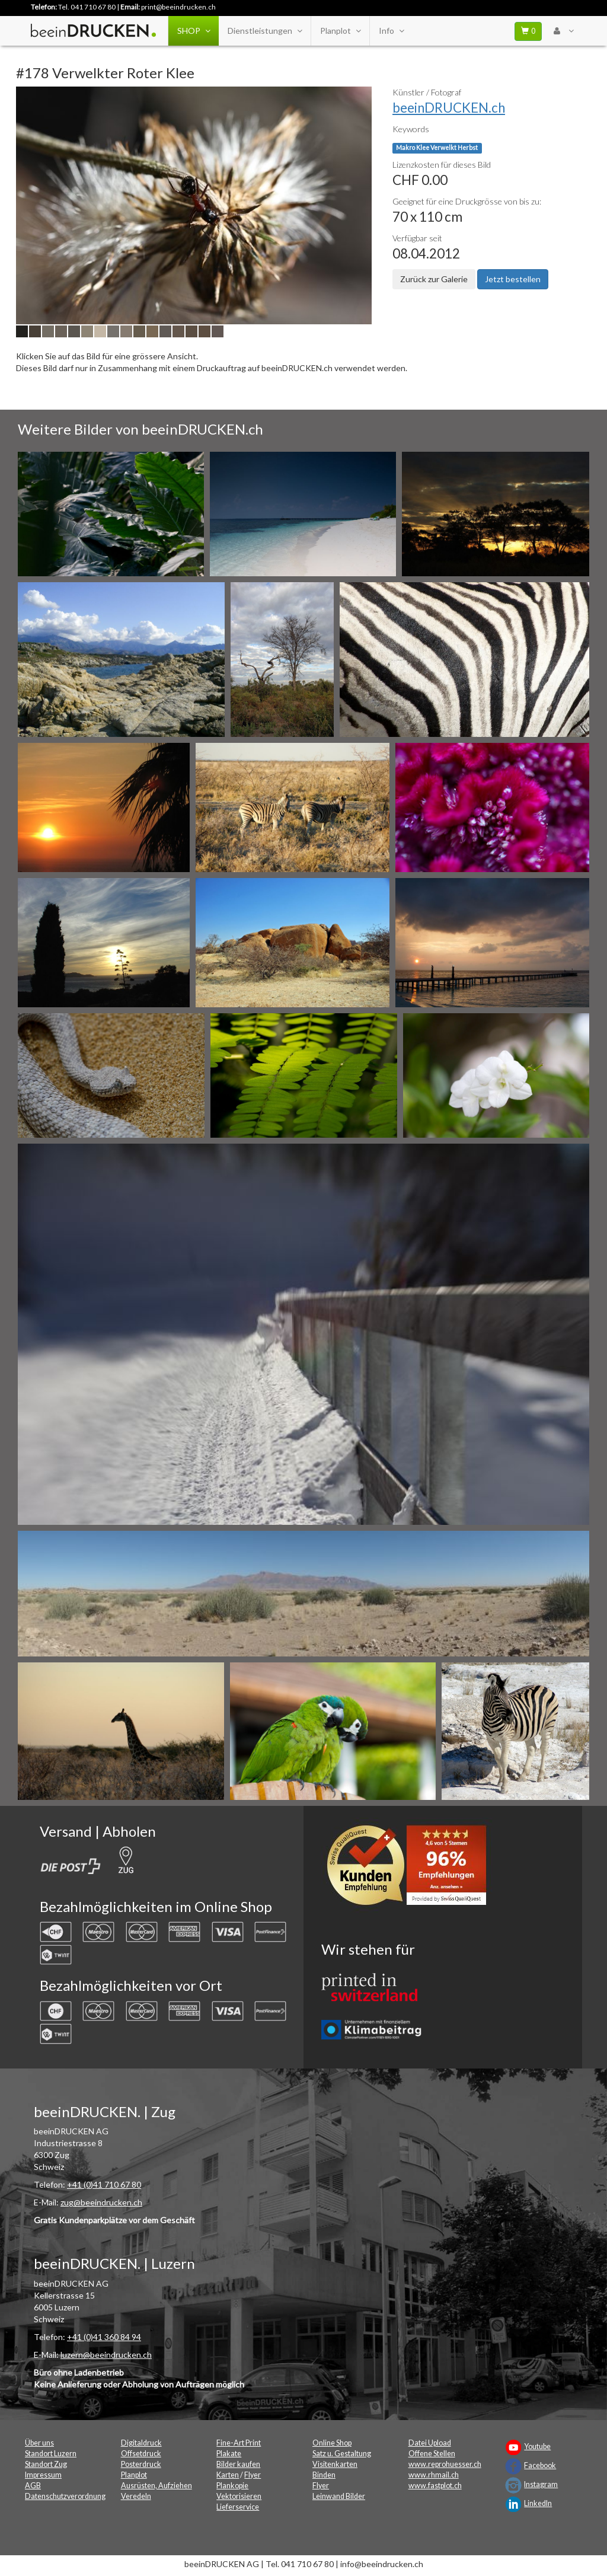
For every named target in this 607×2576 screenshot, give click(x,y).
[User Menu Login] (563, 31)
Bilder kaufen (238, 2464)
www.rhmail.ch (433, 2474)
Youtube (537, 2446)
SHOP (193, 31)
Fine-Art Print (238, 2442)
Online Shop (332, 2442)
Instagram (541, 2484)
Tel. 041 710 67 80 (87, 6)
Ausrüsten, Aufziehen (156, 2485)
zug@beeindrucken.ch (101, 2202)
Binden (324, 2474)
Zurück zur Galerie (434, 279)
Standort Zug (46, 2464)
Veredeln (136, 2496)
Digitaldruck (141, 2442)
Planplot (340, 31)
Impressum (43, 2474)
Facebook (540, 2465)
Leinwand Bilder (338, 2496)
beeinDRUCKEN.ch (448, 108)
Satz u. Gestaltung (341, 2453)
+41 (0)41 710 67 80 (104, 2184)
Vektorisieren (238, 2496)
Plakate (228, 2453)
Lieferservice (237, 2506)
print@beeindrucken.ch (178, 6)
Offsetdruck (141, 2453)
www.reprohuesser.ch (444, 2464)
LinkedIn (538, 2503)
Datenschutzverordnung (65, 2496)
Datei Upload (429, 2442)
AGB (33, 2485)
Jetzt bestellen (513, 279)
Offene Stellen (431, 2453)
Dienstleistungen (265, 31)
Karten (227, 2474)
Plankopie (232, 2485)
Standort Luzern (50, 2453)
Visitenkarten (334, 2464)
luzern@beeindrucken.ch (106, 2355)
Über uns (39, 2442)
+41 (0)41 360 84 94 (104, 2337)
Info (391, 31)
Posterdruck (141, 2464)
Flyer (252, 2474)
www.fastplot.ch (435, 2485)
